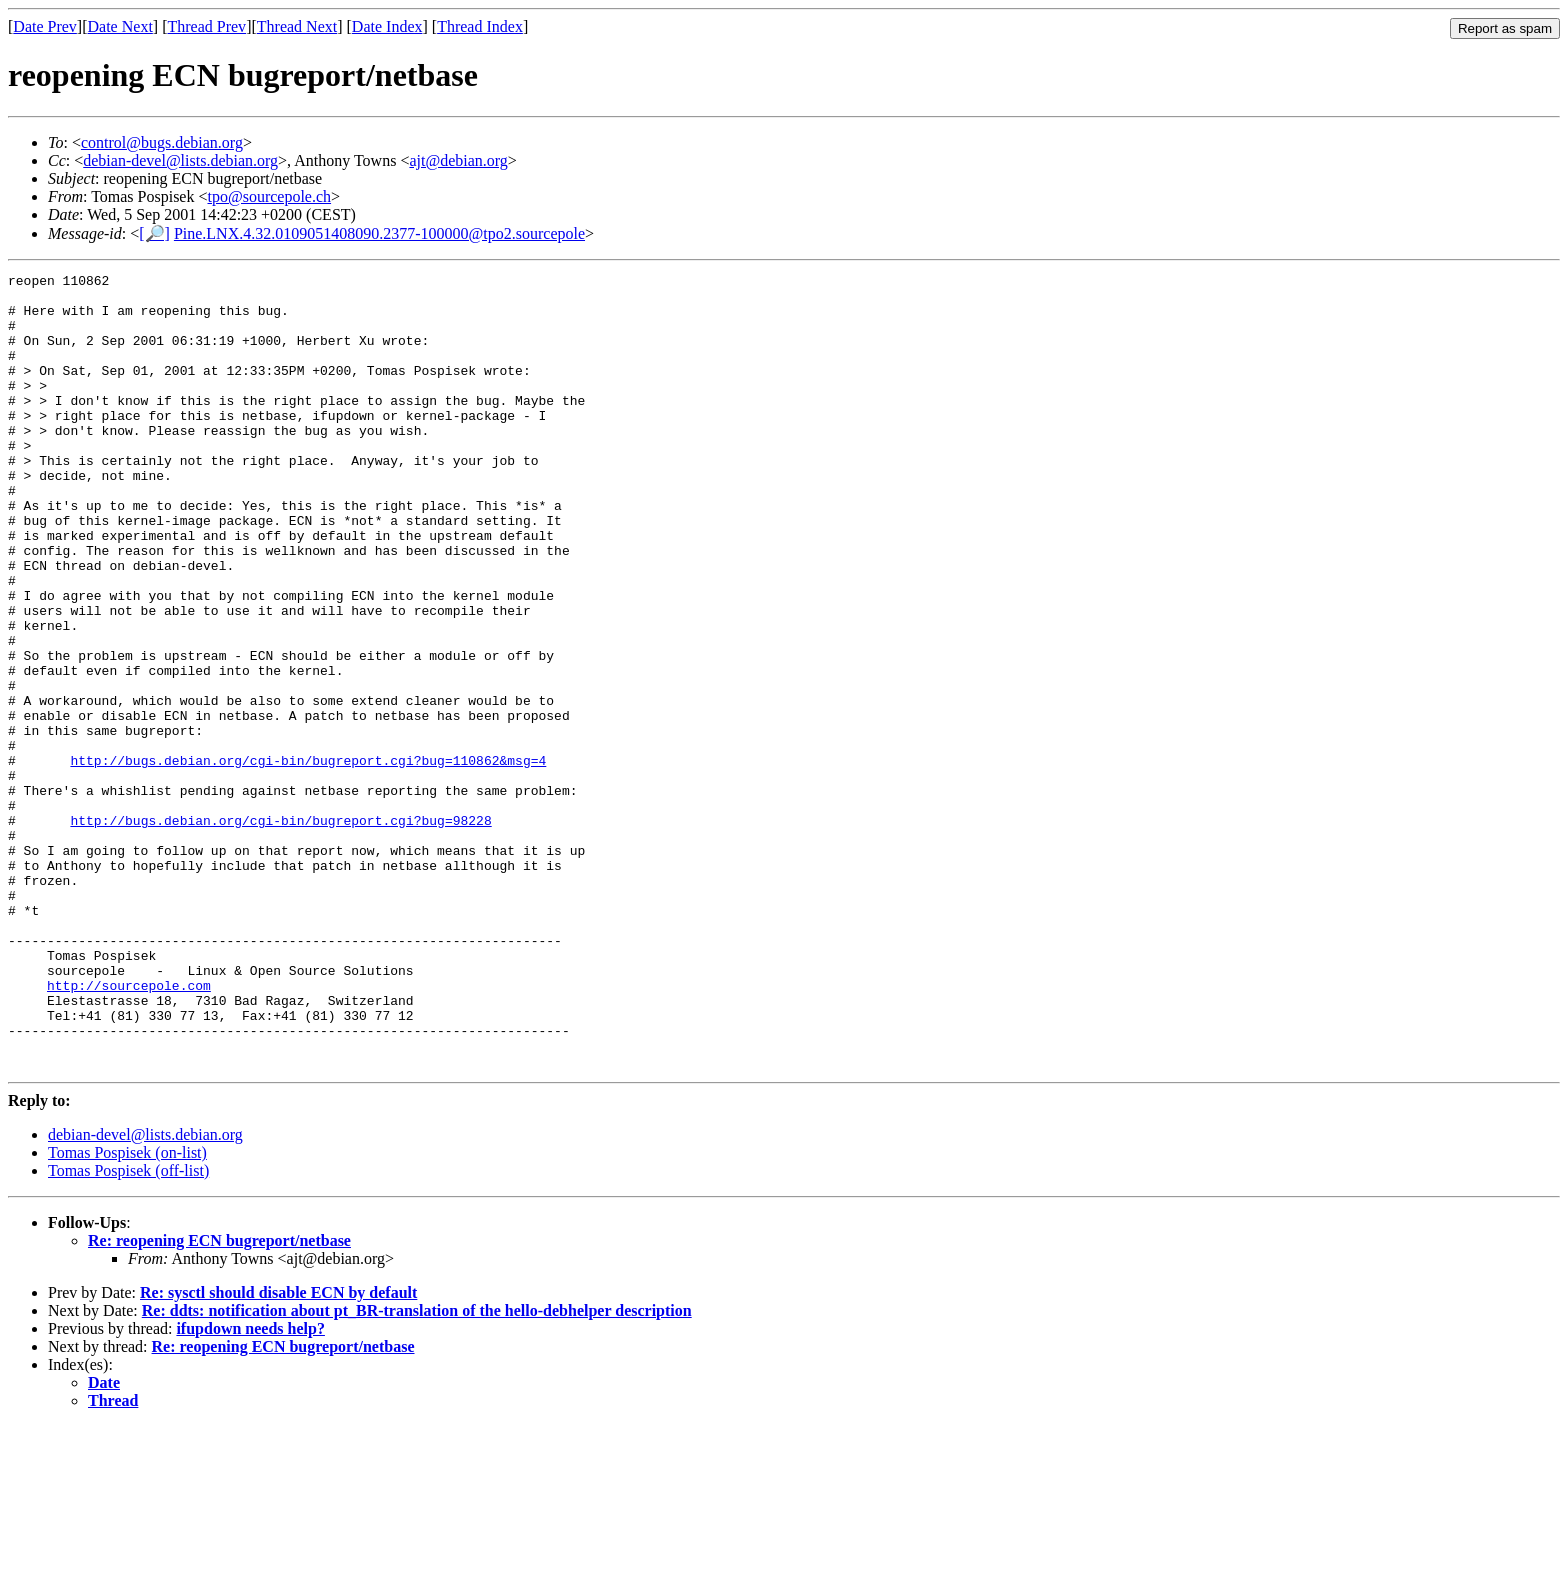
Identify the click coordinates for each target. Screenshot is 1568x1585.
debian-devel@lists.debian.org (180, 160)
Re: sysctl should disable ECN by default (278, 1451)
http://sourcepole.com (129, 1129)
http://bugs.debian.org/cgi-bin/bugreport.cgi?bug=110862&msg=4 (308, 859)
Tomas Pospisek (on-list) (127, 1311)
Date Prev (45, 26)
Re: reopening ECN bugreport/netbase (219, 1399)
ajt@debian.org (458, 160)
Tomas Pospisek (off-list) (128, 1329)
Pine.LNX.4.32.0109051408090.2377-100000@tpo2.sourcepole (379, 233)
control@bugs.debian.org (162, 142)
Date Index (387, 26)
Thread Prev (206, 26)
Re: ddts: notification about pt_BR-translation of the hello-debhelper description (417, 1469)
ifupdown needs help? (250, 1487)
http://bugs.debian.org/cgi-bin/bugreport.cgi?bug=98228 (280, 931)
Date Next (120, 26)
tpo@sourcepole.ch (269, 196)
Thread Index (480, 26)
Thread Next (297, 26)
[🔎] (154, 233)
